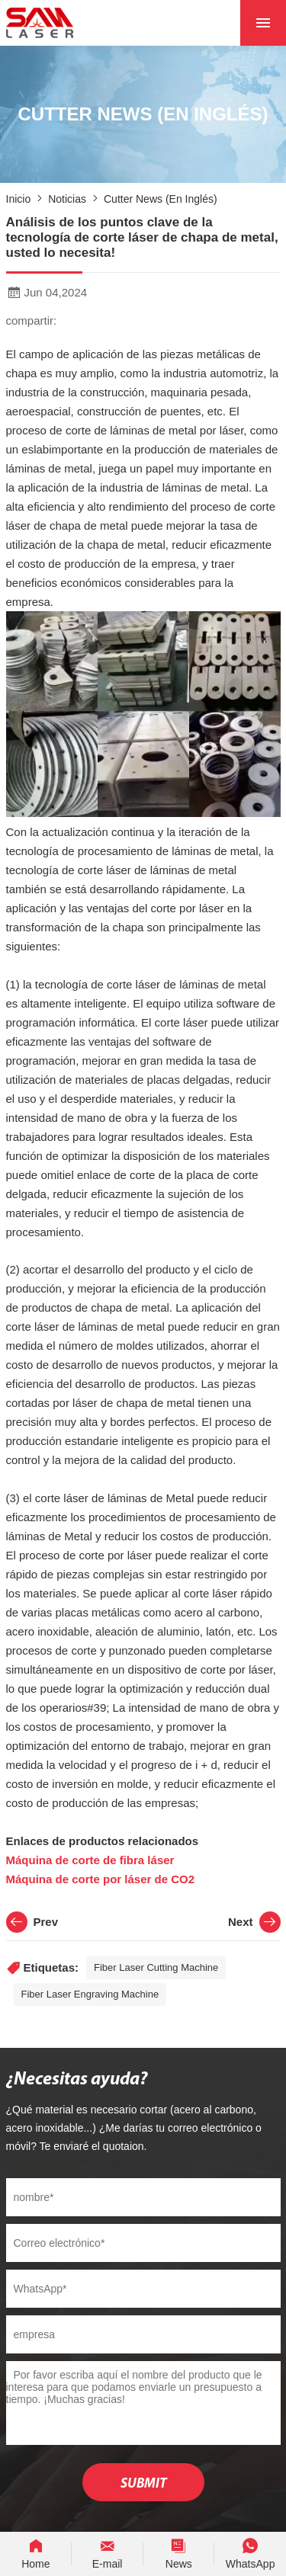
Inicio (18, 199)
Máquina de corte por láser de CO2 (100, 1879)
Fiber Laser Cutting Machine (156, 1967)
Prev (32, 1922)
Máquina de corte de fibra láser (92, 1860)
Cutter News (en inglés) (160, 199)
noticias (67, 199)
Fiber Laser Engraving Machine (90, 1994)
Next (254, 1922)
